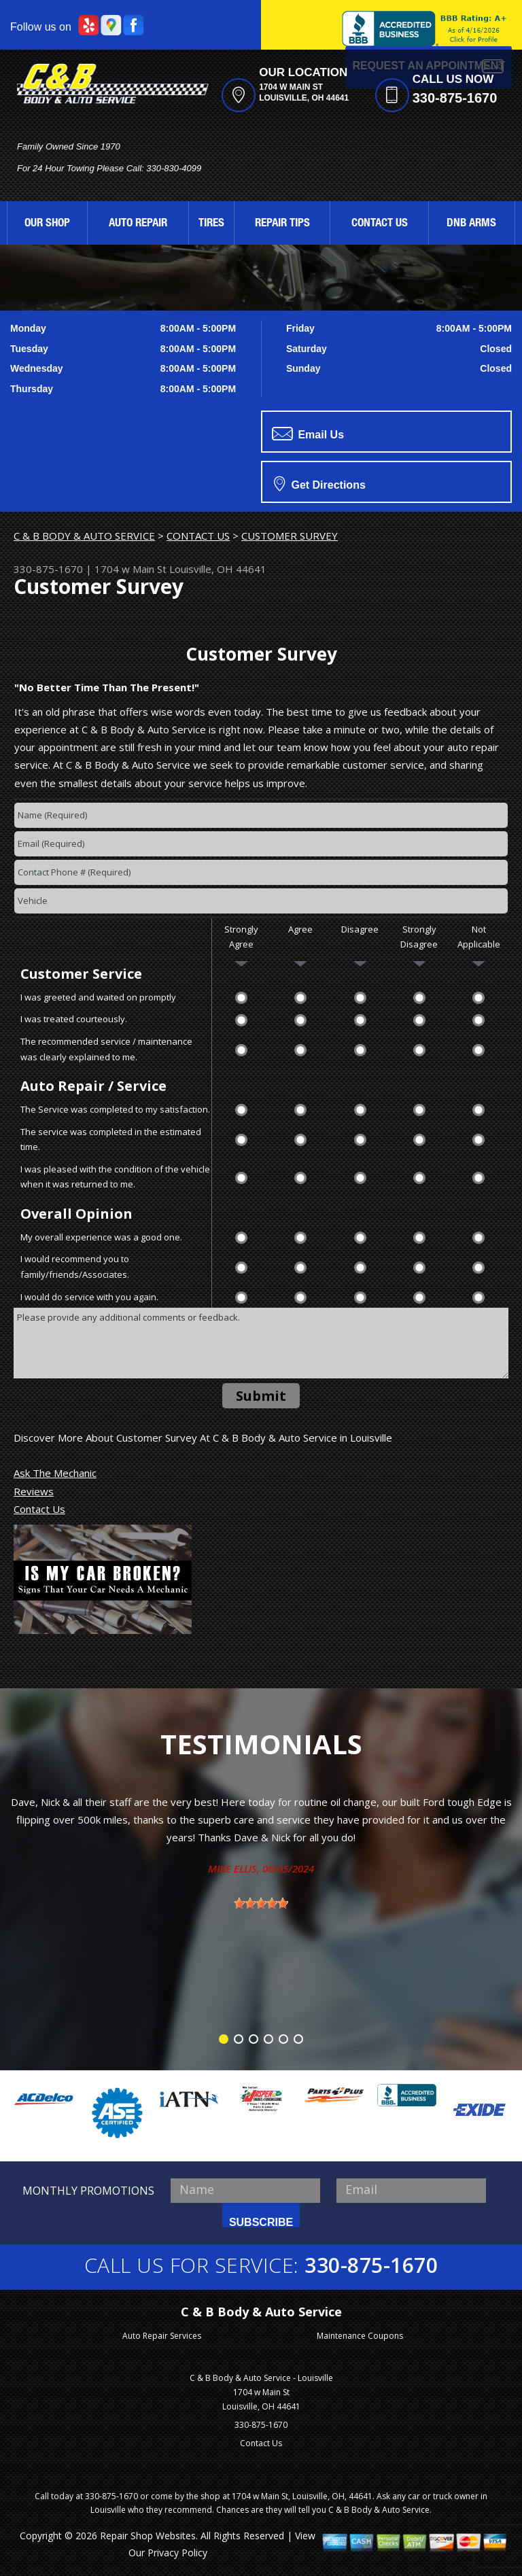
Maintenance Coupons (360, 2336)
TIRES (211, 224)
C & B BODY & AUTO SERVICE (84, 535)
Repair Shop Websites (148, 2535)
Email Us (308, 433)
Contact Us (39, 1509)
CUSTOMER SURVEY (289, 535)
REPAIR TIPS (282, 224)
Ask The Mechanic (55, 1473)
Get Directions (320, 483)
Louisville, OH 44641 (217, 569)
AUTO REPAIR (138, 224)
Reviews (34, 1491)
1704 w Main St (130, 569)
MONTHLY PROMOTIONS (88, 2190)
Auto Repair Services (161, 2336)
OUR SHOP (47, 224)
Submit (261, 1396)
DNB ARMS (471, 224)
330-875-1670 (455, 97)
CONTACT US (379, 224)
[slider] (261, 1903)
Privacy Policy (177, 2552)
